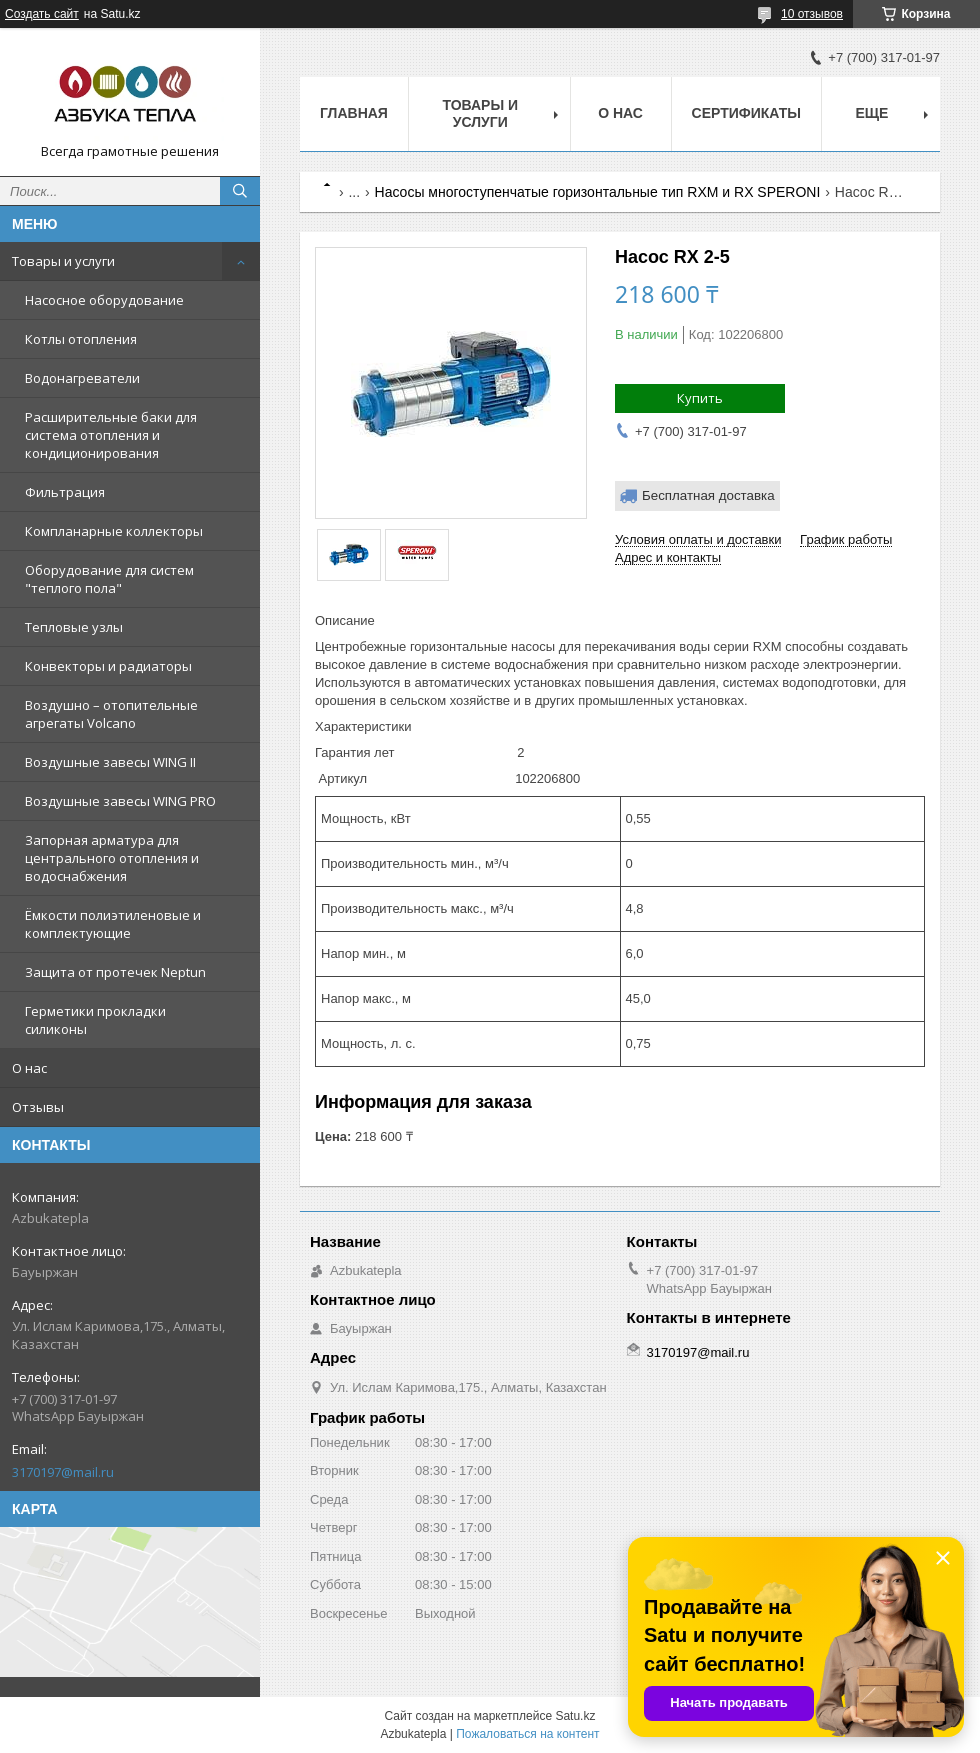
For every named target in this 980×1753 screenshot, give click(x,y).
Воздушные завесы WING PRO (120, 801)
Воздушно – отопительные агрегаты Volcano (111, 714)
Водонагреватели (82, 378)
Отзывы (38, 1107)
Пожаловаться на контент (527, 1734)
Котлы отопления (81, 339)
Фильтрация (65, 492)
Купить (700, 398)
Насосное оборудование (104, 300)
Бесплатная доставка (708, 495)
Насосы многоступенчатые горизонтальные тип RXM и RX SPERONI (598, 192)
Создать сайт (42, 14)
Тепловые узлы (74, 627)
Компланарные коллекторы (114, 531)
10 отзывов (812, 14)
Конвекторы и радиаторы (108, 666)
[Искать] (240, 191)
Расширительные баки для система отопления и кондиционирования (111, 435)
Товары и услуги (63, 261)
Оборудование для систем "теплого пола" (109, 579)
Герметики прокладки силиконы (95, 1020)
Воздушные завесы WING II (110, 762)
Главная (354, 113)
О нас (29, 1068)
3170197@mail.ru (63, 1472)
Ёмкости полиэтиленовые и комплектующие (113, 924)
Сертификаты (746, 113)
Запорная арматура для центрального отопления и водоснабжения (112, 858)
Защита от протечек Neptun (115, 972)
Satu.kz (575, 1716)
